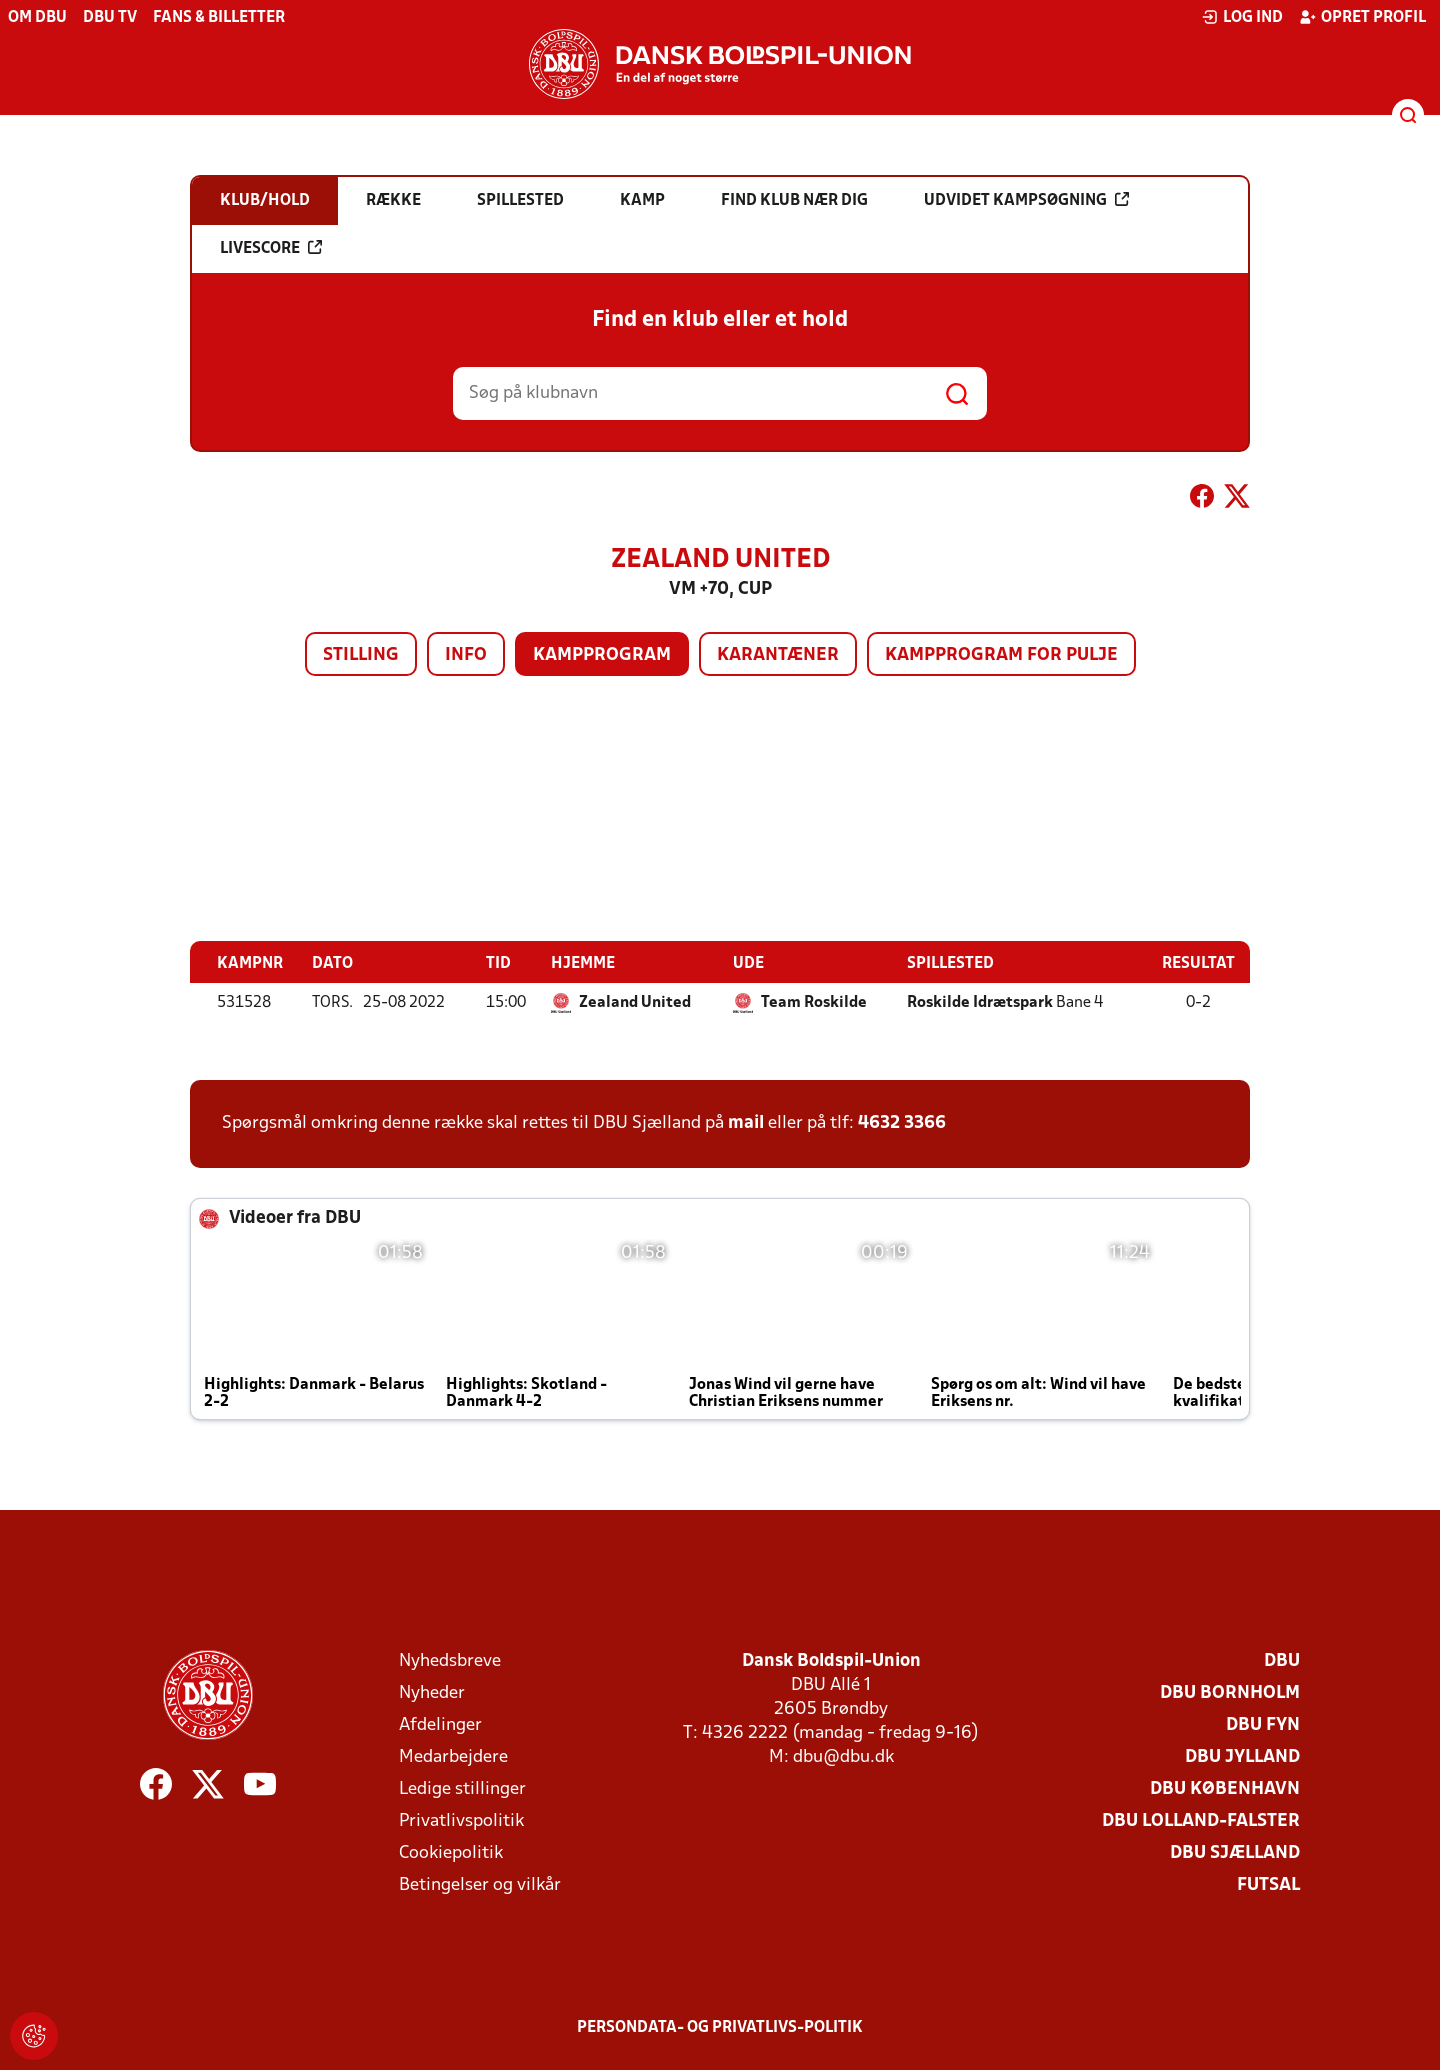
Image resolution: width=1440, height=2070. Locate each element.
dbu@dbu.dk (843, 1756)
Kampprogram (602, 655)
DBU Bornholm (1230, 1692)
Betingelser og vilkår (480, 1884)
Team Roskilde (814, 1002)
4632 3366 (902, 1122)
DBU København (1225, 1788)
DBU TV (110, 18)
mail (746, 1122)
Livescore (271, 248)
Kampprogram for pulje (1001, 655)
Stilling (361, 655)
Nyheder (432, 1692)
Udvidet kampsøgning (1026, 200)
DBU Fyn (1263, 1724)
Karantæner (778, 655)
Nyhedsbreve (450, 1660)
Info (466, 655)
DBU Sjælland (1235, 1852)
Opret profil (1362, 17)
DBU (1282, 1660)
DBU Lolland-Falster (1201, 1820)
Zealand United (635, 1002)
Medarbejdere (453, 1756)
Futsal (1268, 1884)
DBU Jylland (1242, 1756)
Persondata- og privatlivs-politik (720, 2027)
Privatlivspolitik (461, 1820)
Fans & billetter (219, 18)
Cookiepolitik (451, 1852)
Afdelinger (440, 1724)
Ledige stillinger (462, 1788)
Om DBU (37, 18)
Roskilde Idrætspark (980, 1002)
